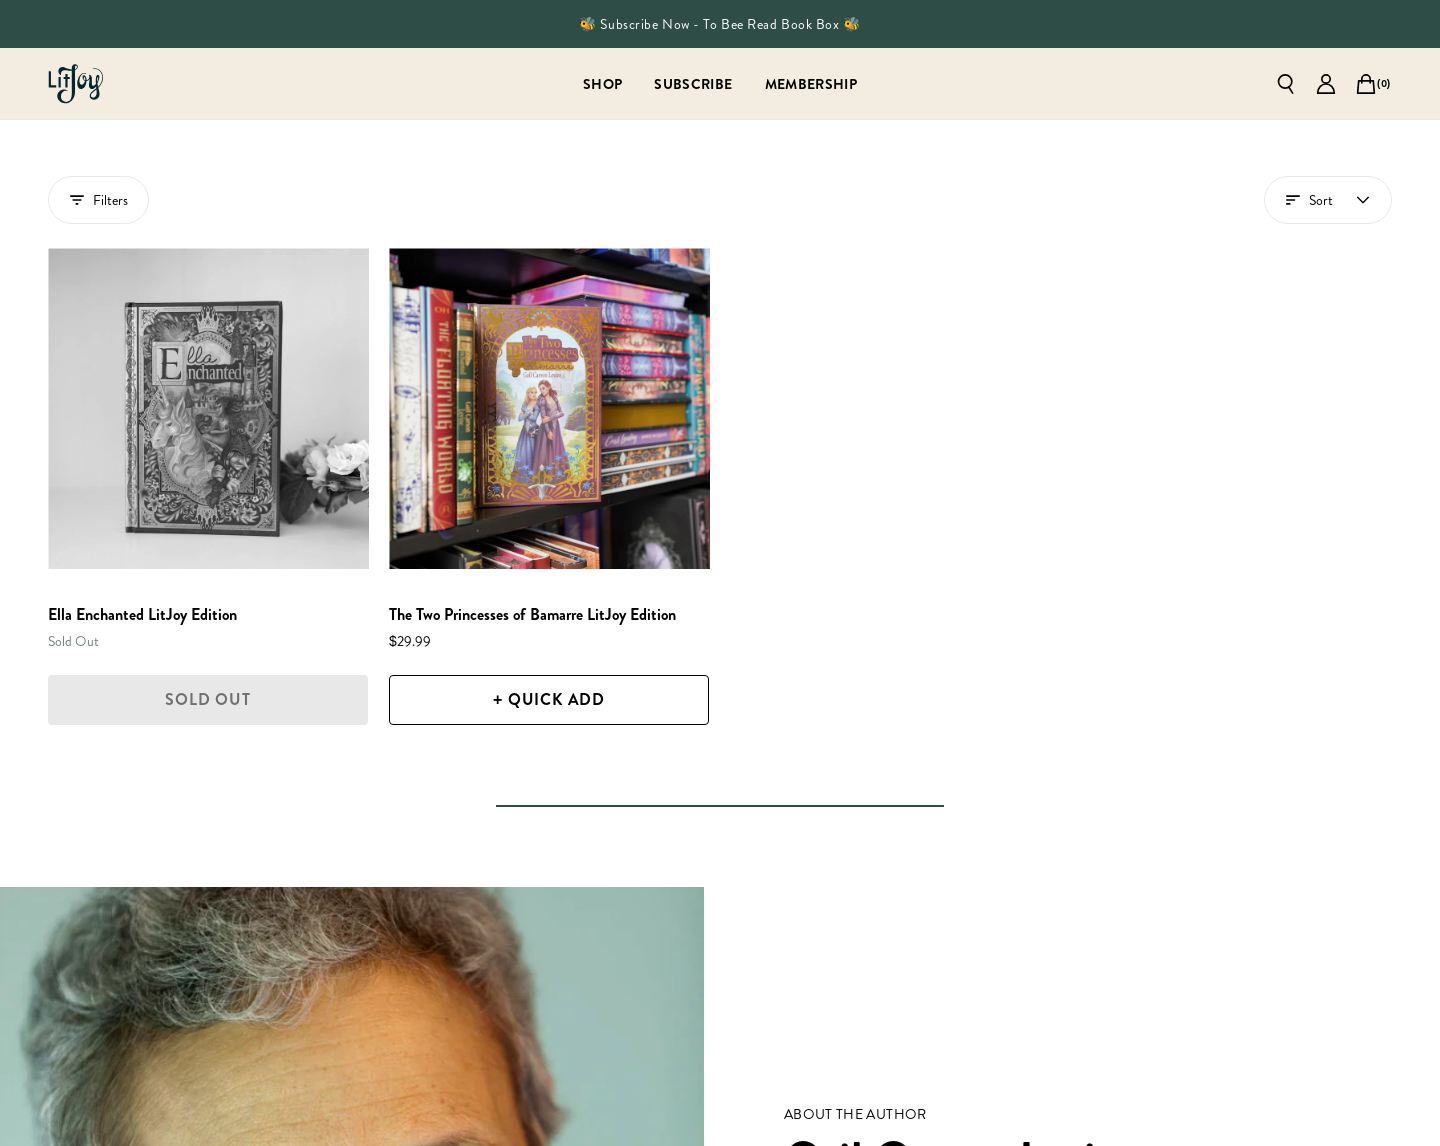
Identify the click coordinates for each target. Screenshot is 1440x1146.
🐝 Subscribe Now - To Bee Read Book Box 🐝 (719, 24)
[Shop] (602, 83)
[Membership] (811, 83)
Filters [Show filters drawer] (98, 200)
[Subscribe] (693, 83)
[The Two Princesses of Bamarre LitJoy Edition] (549, 408)
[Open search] (1286, 84)
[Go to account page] (1326, 84)
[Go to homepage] (76, 84)
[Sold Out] (208, 700)
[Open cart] (1366, 84)
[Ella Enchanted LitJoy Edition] (208, 408)
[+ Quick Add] (549, 700)
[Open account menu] (1328, 200)
